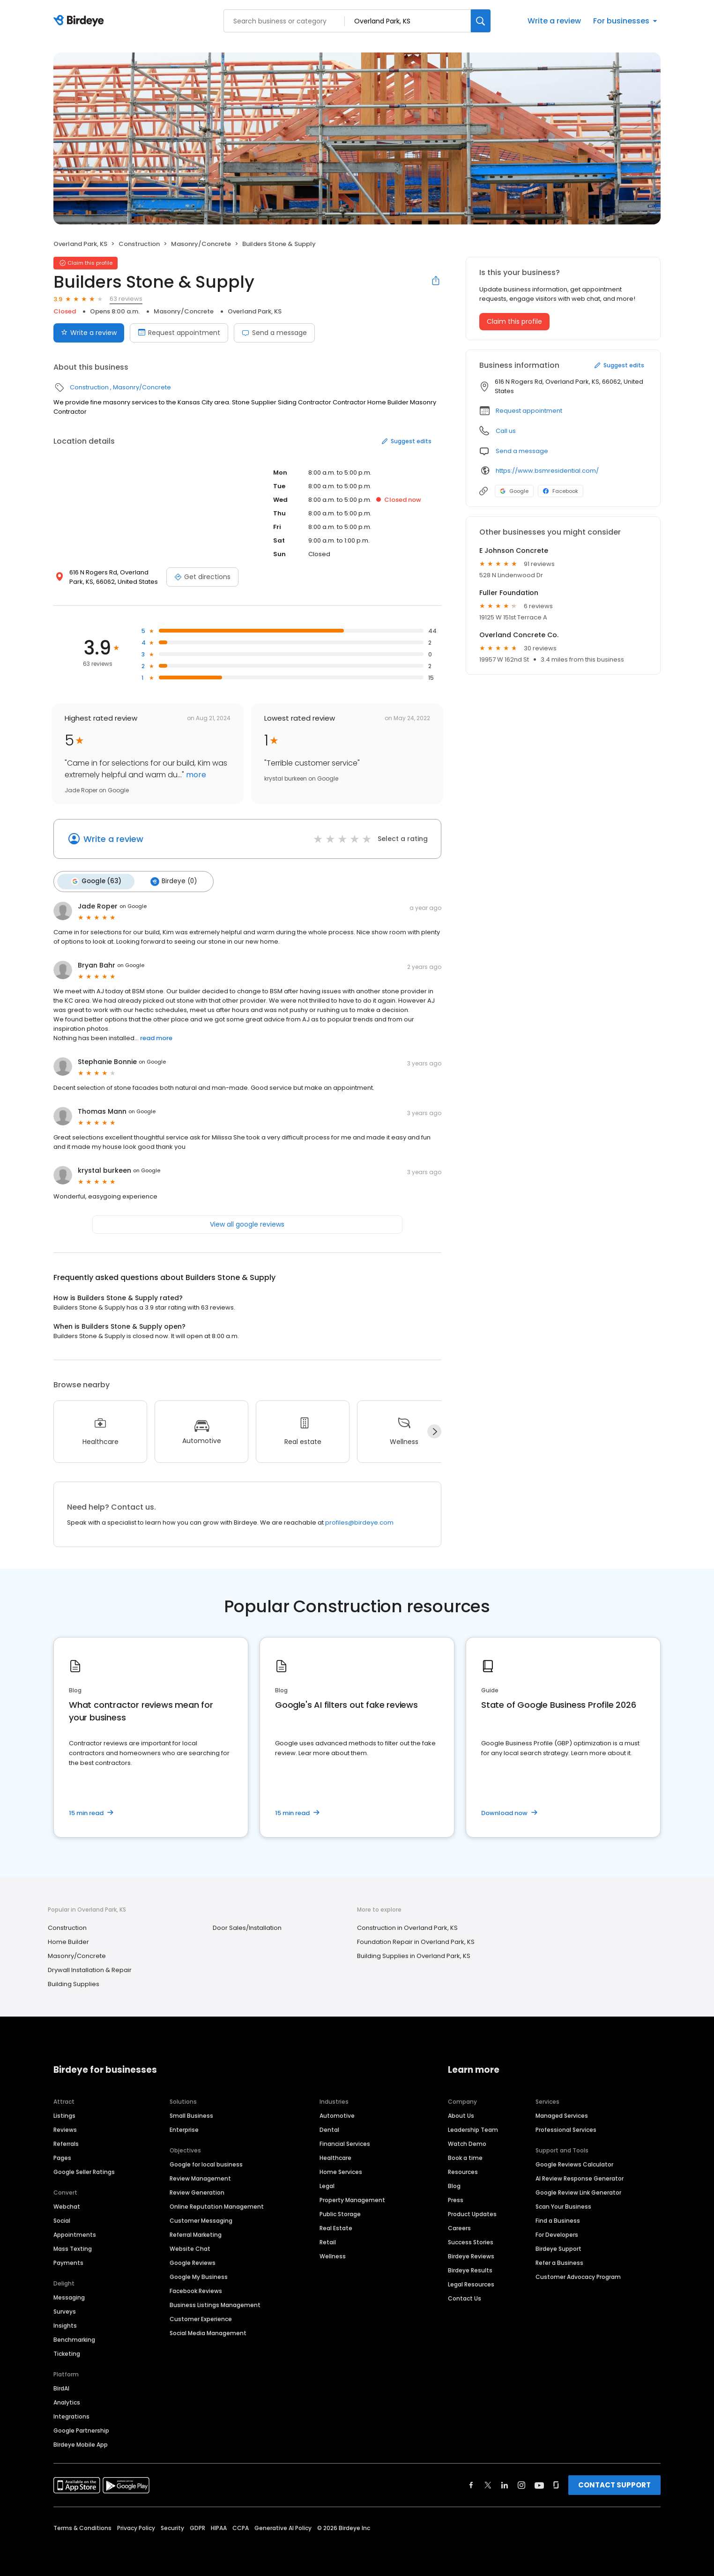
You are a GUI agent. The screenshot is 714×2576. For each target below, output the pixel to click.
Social (61, 2219)
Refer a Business (559, 2261)
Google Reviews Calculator (574, 2163)
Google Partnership (81, 2429)
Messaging (69, 2296)
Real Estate (336, 2227)
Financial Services (345, 2142)
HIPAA (219, 2527)
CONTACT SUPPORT (614, 2483)
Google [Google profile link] (514, 491)
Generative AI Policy (283, 2527)
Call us (506, 430)
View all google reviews (247, 1223)
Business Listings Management (215, 2304)
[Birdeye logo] (80, 21)
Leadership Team (473, 2128)
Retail (328, 2241)
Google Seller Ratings (84, 2170)
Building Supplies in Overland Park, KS (413, 1955)
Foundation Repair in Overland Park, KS (416, 1940)
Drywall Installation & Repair (90, 1969)
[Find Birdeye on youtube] (539, 2484)
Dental (329, 2128)
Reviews (65, 2128)
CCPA (240, 2527)
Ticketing (66, 2352)
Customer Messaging (201, 2219)
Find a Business (558, 2219)
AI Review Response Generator (580, 2177)
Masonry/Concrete (201, 243)
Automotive (337, 2114)
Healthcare (335, 2156)
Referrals (66, 2142)
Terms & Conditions (82, 2527)
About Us (461, 2114)
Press (455, 2199)
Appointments (74, 2233)
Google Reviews (193, 2261)
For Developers (557, 2233)
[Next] (434, 1430)
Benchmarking (74, 2338)
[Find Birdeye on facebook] (471, 2484)
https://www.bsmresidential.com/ (547, 470)
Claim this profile (514, 321)
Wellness (333, 2255)
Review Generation (197, 2191)
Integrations (71, 2415)
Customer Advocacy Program (578, 2275)
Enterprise (184, 2128)
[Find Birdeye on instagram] (521, 2484)
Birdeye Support (558, 2247)
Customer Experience (201, 2318)
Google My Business (199, 2275)
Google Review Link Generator (578, 2191)
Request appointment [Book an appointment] (179, 332)
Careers (459, 2227)
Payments (68, 2261)
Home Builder (68, 1940)
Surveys (64, 2310)
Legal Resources (471, 2283)
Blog (454, 2185)
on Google (133, 905)
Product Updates (472, 2213)
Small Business (191, 2114)
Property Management (352, 2199)
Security (172, 2527)
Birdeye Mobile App (80, 2443)
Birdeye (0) (171, 881)
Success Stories (470, 2241)
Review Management (200, 2177)
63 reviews (126, 298)
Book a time (465, 2156)
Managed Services (562, 2114)
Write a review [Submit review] (89, 332)
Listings (64, 2114)
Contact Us (464, 2297)
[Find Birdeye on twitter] (487, 2484)
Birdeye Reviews (471, 2255)
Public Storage (340, 2213)
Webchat (66, 2205)
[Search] (481, 20)
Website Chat (190, 2247)
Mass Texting (72, 2247)
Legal (327, 2185)
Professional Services (566, 2128)
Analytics (66, 2401)
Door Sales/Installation (247, 1926)
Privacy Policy (136, 2527)
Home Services (341, 2170)
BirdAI (61, 2387)
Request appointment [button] (529, 410)
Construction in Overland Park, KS (407, 1926)
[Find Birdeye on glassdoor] (556, 2484)
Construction (139, 243)
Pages (62, 2156)
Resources (463, 2170)
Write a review (554, 20)
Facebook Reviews (196, 2289)
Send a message (274, 332)
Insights (65, 2324)
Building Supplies (73, 1983)
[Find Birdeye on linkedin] (504, 2484)
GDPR (197, 2527)
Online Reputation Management (217, 2205)
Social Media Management (208, 2332)
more (195, 774)
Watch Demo (467, 2142)
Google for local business (206, 2163)
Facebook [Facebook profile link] (560, 491)
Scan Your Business (563, 2205)
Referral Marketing (196, 2233)
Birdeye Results (470, 2269)
